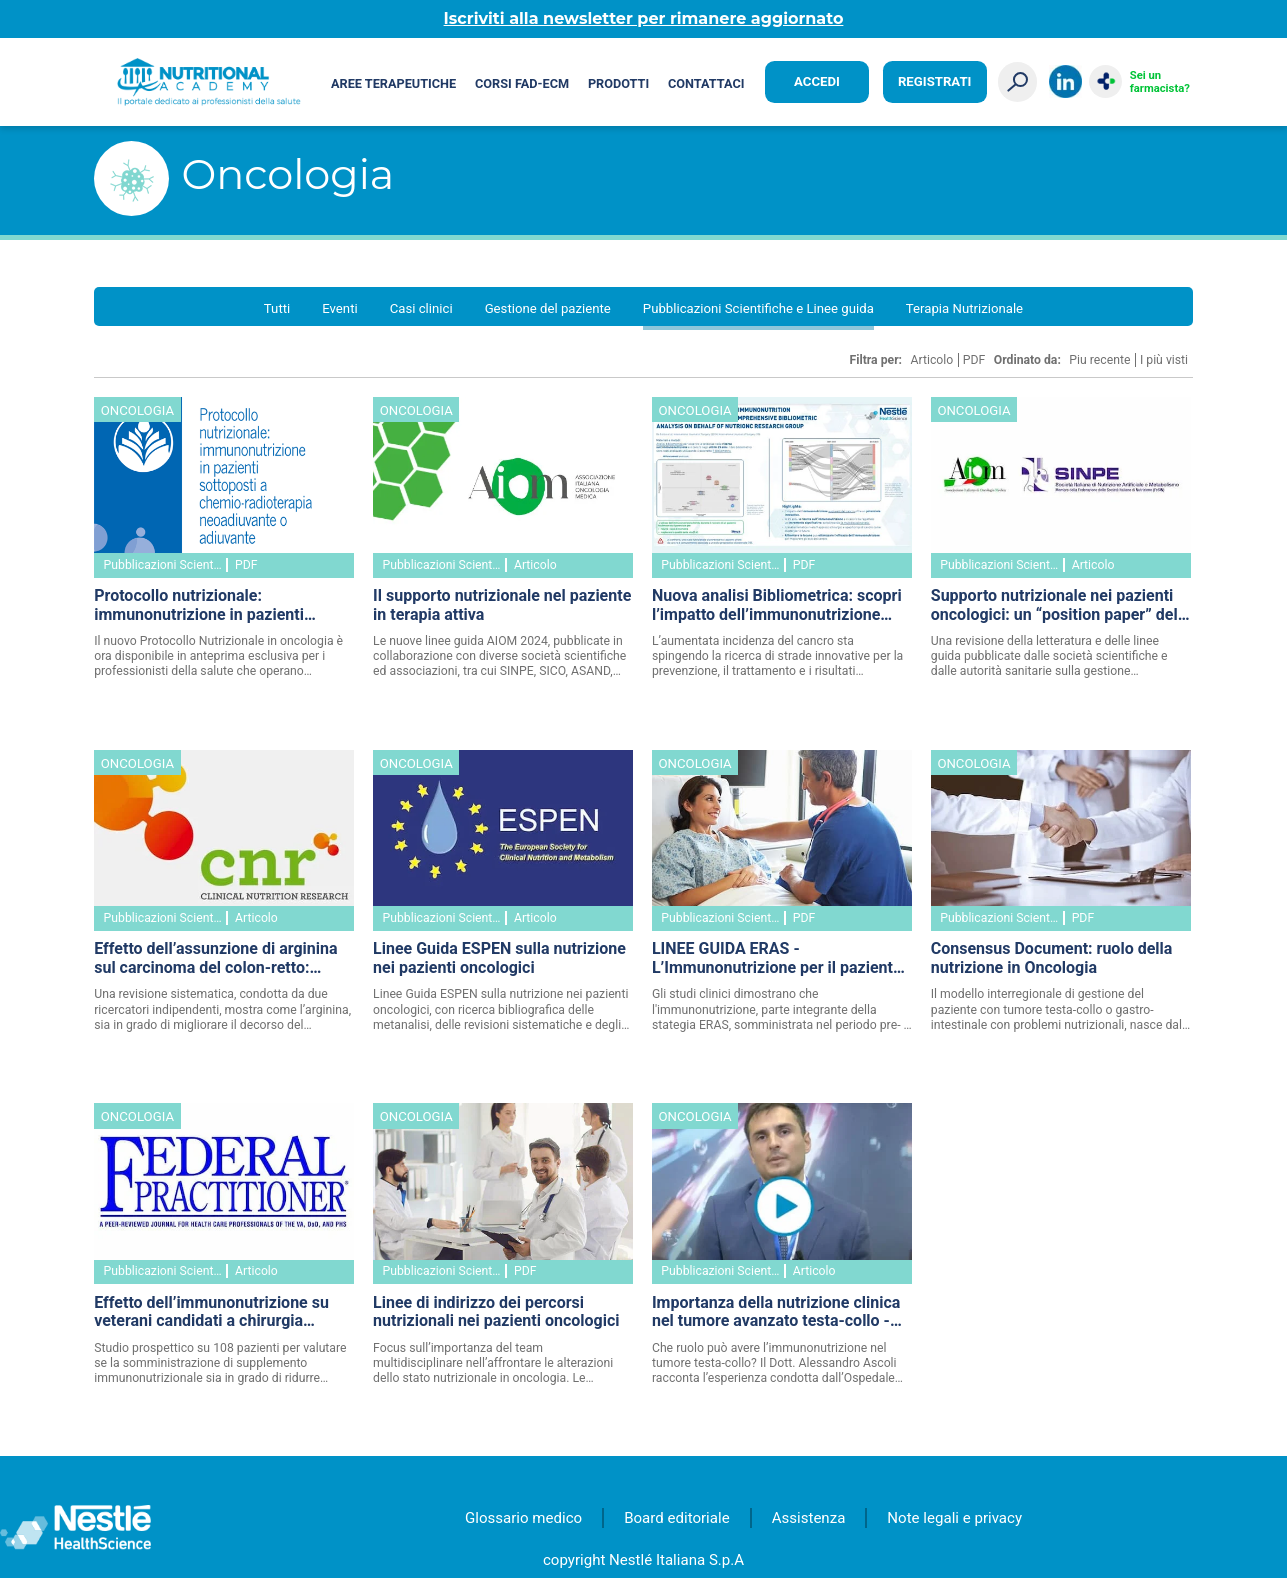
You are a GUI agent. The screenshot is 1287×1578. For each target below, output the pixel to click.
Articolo (932, 360)
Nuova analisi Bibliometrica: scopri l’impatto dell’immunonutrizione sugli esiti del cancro (777, 607)
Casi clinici (421, 308)
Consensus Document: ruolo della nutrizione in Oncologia (1052, 958)
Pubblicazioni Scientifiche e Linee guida (758, 308)
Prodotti (618, 83)
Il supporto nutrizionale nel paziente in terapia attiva (502, 605)
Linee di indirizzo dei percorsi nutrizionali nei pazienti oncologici (496, 1312)
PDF (974, 360)
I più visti (1164, 360)
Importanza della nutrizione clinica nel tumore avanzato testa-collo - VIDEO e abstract (776, 1314)
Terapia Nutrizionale (964, 308)
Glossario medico (523, 1518)
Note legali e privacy (954, 1518)
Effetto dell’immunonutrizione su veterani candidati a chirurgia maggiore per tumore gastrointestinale (211, 1314)
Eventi (339, 308)
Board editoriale (677, 1518)
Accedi (817, 81)
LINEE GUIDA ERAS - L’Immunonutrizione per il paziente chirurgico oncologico (777, 960)
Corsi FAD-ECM (522, 83)
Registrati (935, 81)
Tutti (277, 308)
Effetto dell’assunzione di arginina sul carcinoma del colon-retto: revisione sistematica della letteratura (215, 960)
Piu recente (1099, 360)
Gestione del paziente (548, 308)
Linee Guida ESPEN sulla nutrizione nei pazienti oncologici (499, 958)
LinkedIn (1065, 81)
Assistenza (809, 1518)
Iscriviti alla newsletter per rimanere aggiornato (644, 18)
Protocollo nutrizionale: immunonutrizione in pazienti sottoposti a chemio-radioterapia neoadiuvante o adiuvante (211, 607)
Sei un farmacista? (1160, 82)
